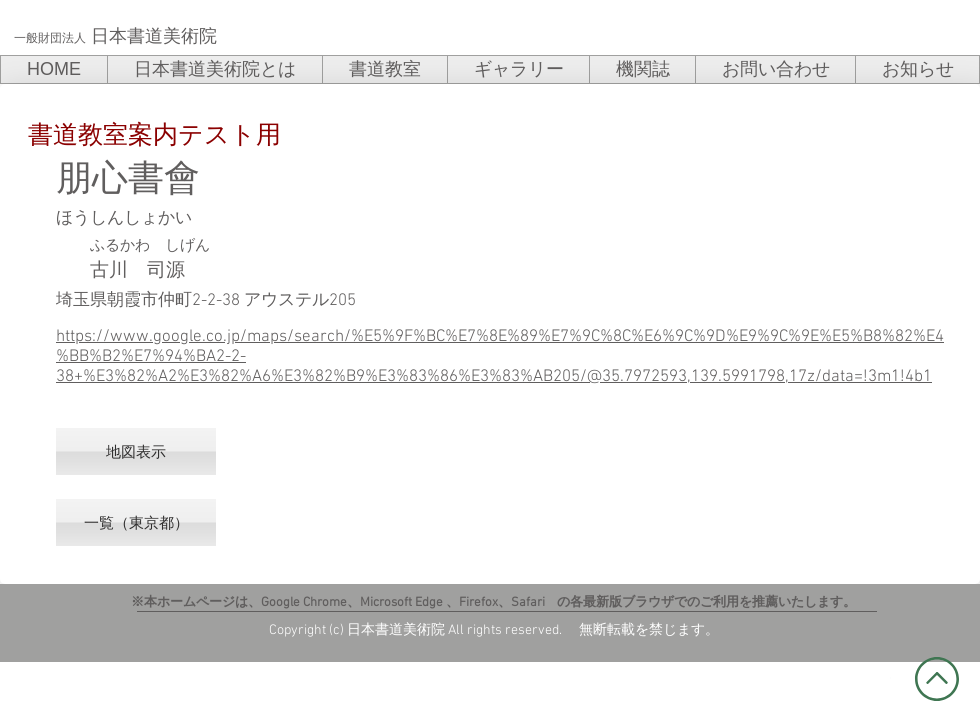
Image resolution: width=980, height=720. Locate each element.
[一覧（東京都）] (136, 522)
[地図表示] (136, 451)
